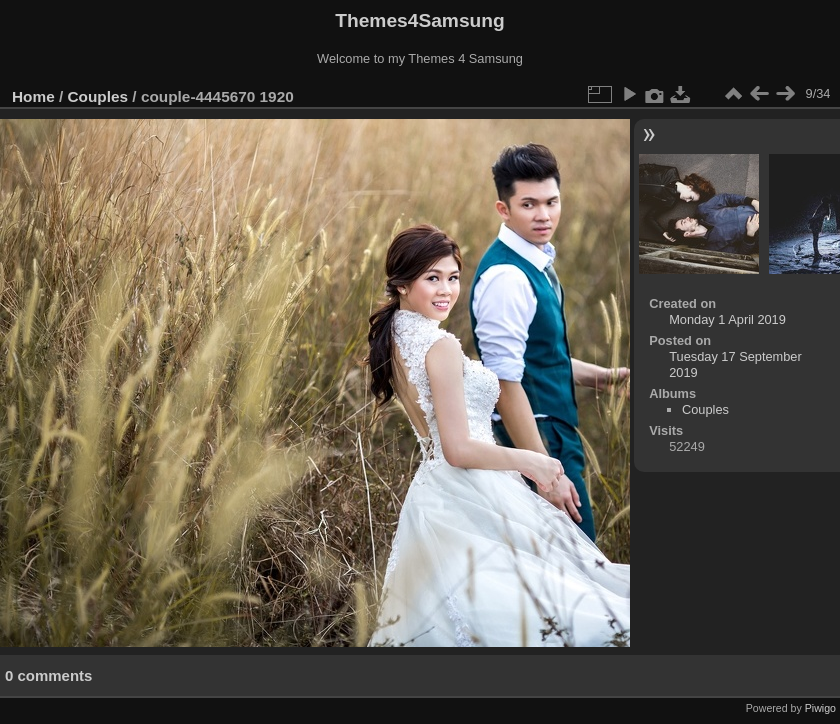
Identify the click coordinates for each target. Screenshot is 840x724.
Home (33, 96)
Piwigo (820, 708)
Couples (98, 96)
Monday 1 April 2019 (727, 319)
